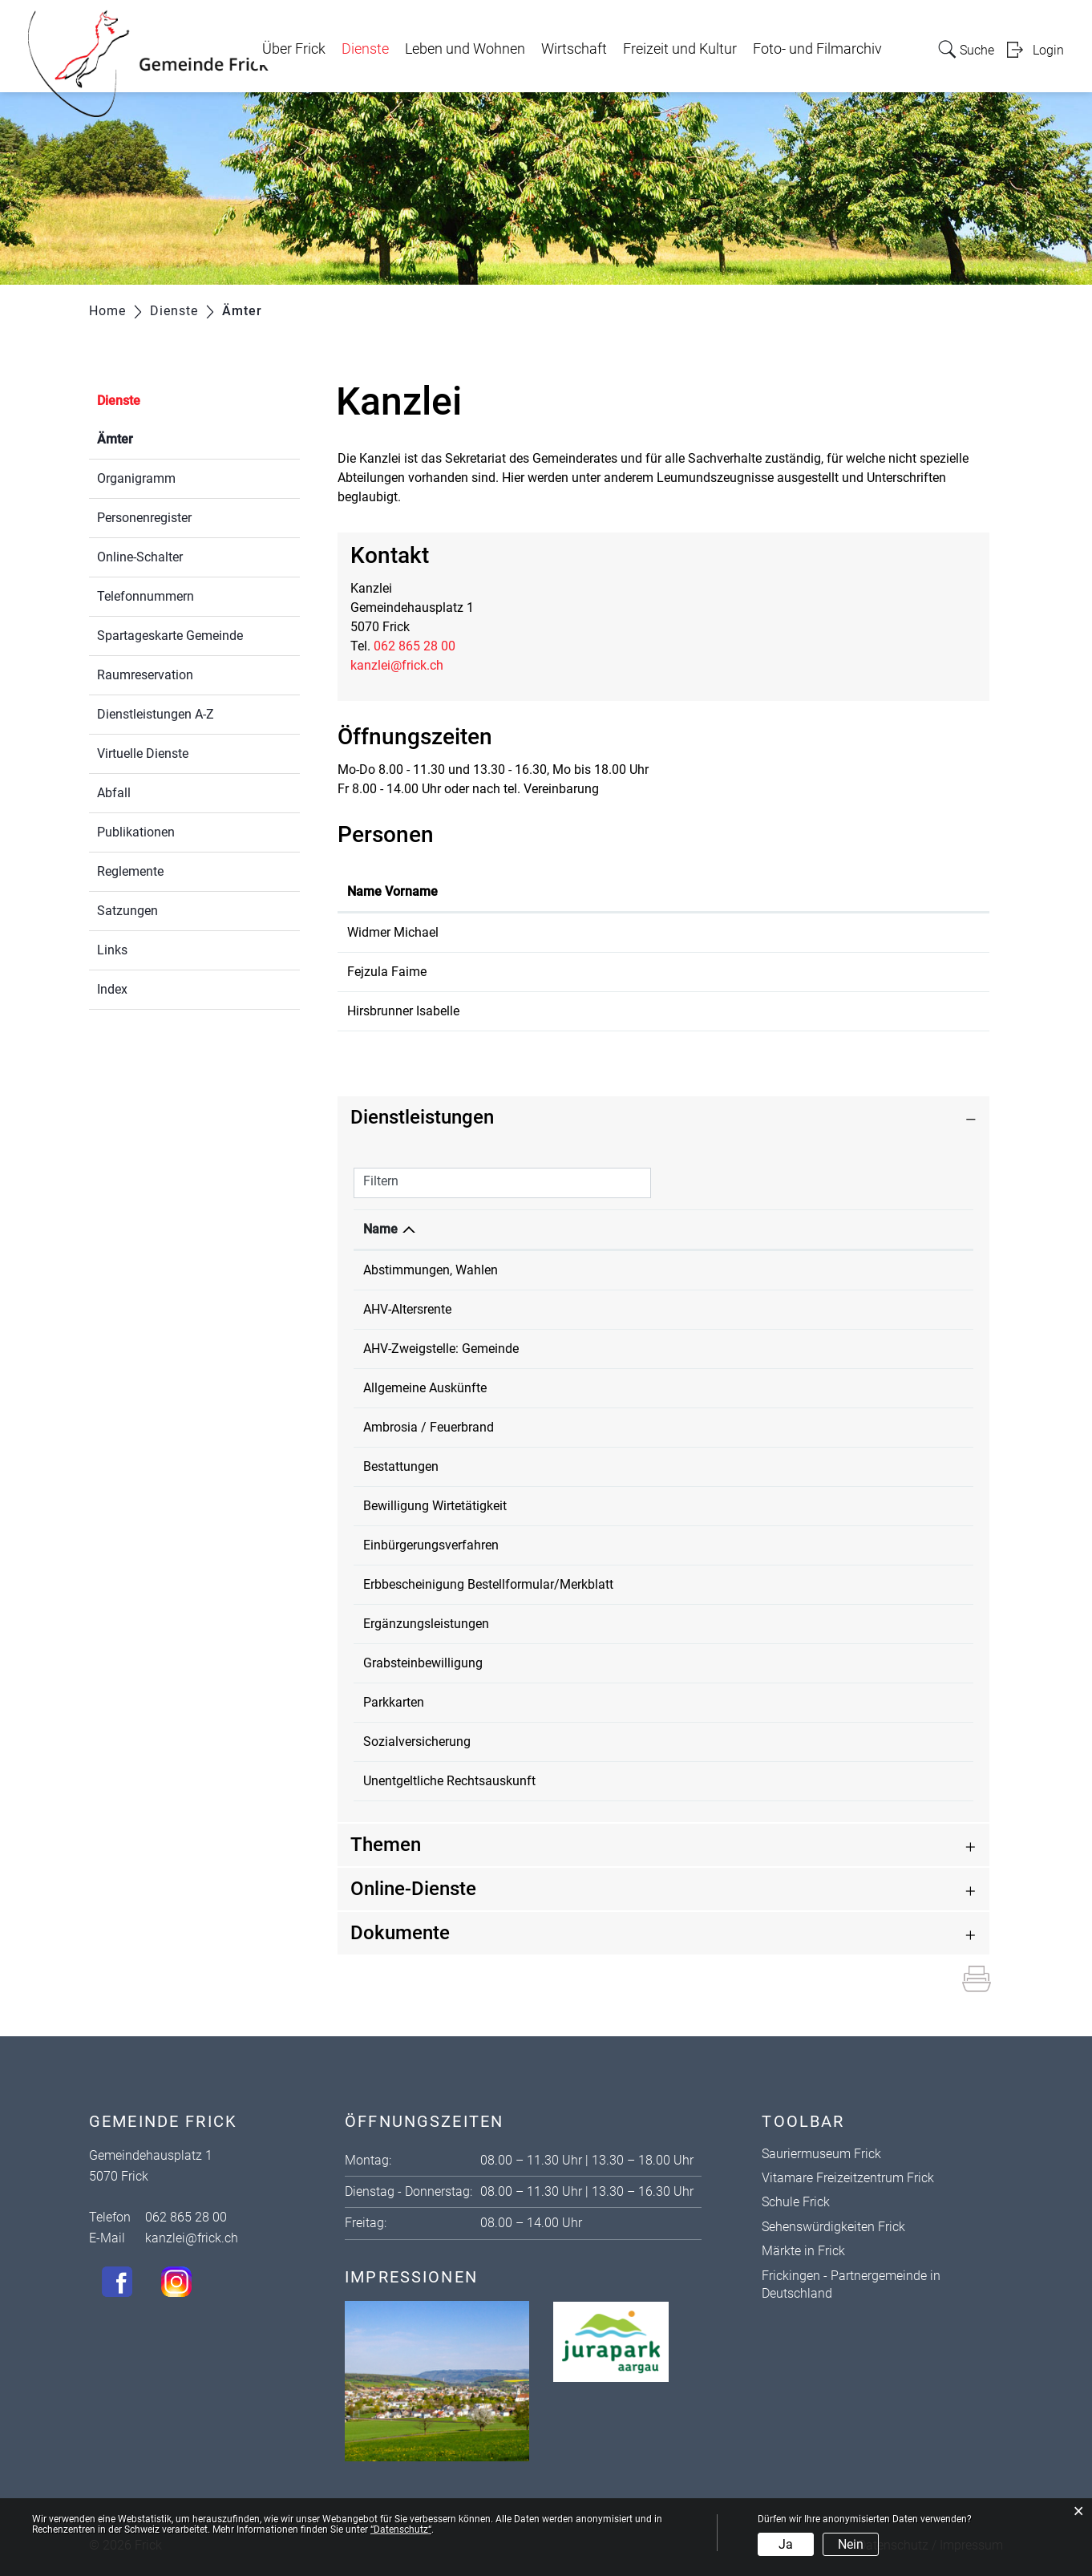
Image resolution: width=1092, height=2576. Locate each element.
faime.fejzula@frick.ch (846, 971)
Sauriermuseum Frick (821, 2153)
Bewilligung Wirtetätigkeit (435, 1505)
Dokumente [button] (400, 1933)
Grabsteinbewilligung (423, 1663)
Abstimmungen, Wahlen (430, 1270)
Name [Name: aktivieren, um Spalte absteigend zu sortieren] (380, 1229)
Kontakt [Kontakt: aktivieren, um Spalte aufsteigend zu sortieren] (805, 891)
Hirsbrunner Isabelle (403, 1011)
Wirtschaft (574, 49)
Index (112, 989)
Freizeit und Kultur (680, 49)
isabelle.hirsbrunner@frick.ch (864, 1011)
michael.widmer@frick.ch (854, 932)
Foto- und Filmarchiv (817, 49)
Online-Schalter (140, 557)
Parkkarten (393, 1702)
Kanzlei (736, 1270)
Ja (786, 2544)
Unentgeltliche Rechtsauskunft (449, 1780)
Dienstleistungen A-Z (155, 714)
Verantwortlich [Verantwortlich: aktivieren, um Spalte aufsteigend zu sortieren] (757, 1229)
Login (1048, 50)
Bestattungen (401, 1466)
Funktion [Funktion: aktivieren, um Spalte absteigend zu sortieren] (527, 891)
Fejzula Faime (387, 971)
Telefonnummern (145, 596)
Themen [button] (385, 1844)
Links (112, 950)
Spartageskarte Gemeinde (170, 635)
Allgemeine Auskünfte (425, 1387)
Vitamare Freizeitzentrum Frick (848, 2177)
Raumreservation (145, 674)
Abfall (114, 792)
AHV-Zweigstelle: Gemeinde (441, 1348)
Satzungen (127, 910)
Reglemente (130, 871)
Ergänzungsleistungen (426, 1623)
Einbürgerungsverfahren (431, 1545)
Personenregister (144, 517)
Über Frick (294, 49)
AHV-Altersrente (407, 1309)
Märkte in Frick (803, 2250)
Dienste (365, 49)
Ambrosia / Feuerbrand (428, 1427)
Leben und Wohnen (465, 49)
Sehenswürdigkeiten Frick (833, 2226)
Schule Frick (796, 2201)
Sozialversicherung (417, 1741)
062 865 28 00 (414, 646)
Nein (850, 2544)
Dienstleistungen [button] (422, 1117)
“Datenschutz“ (400, 2529)
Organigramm (136, 478)
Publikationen (136, 832)
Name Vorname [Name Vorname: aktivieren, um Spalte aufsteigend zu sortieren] (392, 891)
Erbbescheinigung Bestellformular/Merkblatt (488, 1584)
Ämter (153, 437)
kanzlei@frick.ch (396, 665)
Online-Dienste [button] (413, 1888)
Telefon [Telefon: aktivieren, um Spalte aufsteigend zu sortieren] (873, 1229)
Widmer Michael (393, 932)
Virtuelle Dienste (142, 753)
